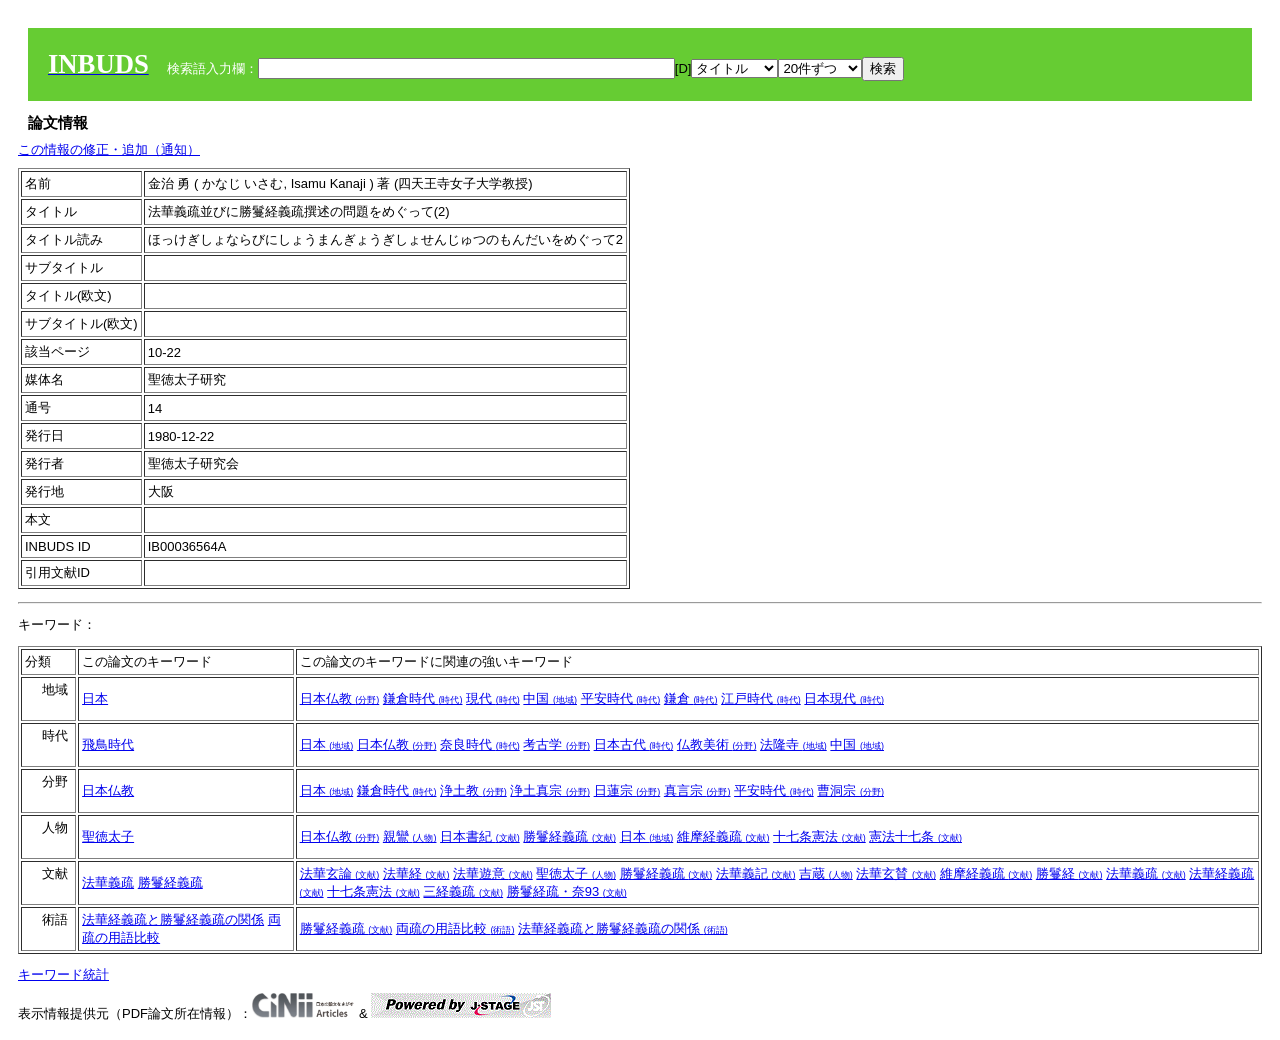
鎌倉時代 (423, 698)
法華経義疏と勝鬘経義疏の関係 (173, 919)
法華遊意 (493, 873)
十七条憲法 (819, 836)
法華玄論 (340, 873)
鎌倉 (691, 698)
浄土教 (473, 790)
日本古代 (634, 744)
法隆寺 (793, 744)
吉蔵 (826, 873)
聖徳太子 (108, 836)
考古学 (556, 744)
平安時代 (621, 698)
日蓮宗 (627, 790)
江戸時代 (761, 698)
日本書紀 (480, 836)
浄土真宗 (550, 790)
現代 (493, 698)
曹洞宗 (850, 790)
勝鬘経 (1069, 873)
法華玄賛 (896, 873)
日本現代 (844, 698)
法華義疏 (108, 882)
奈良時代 (480, 744)
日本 (95, 698)
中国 (550, 698)
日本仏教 (340, 698)
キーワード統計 (63, 974)
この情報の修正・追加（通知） (109, 149)
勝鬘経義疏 (569, 836)
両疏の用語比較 (455, 928)
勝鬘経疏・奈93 (567, 891)
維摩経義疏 (723, 836)
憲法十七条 (915, 836)
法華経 (416, 873)
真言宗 (697, 790)
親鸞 (410, 836)
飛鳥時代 (108, 744)
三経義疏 (463, 891)
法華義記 (756, 873)
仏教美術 (717, 744)
